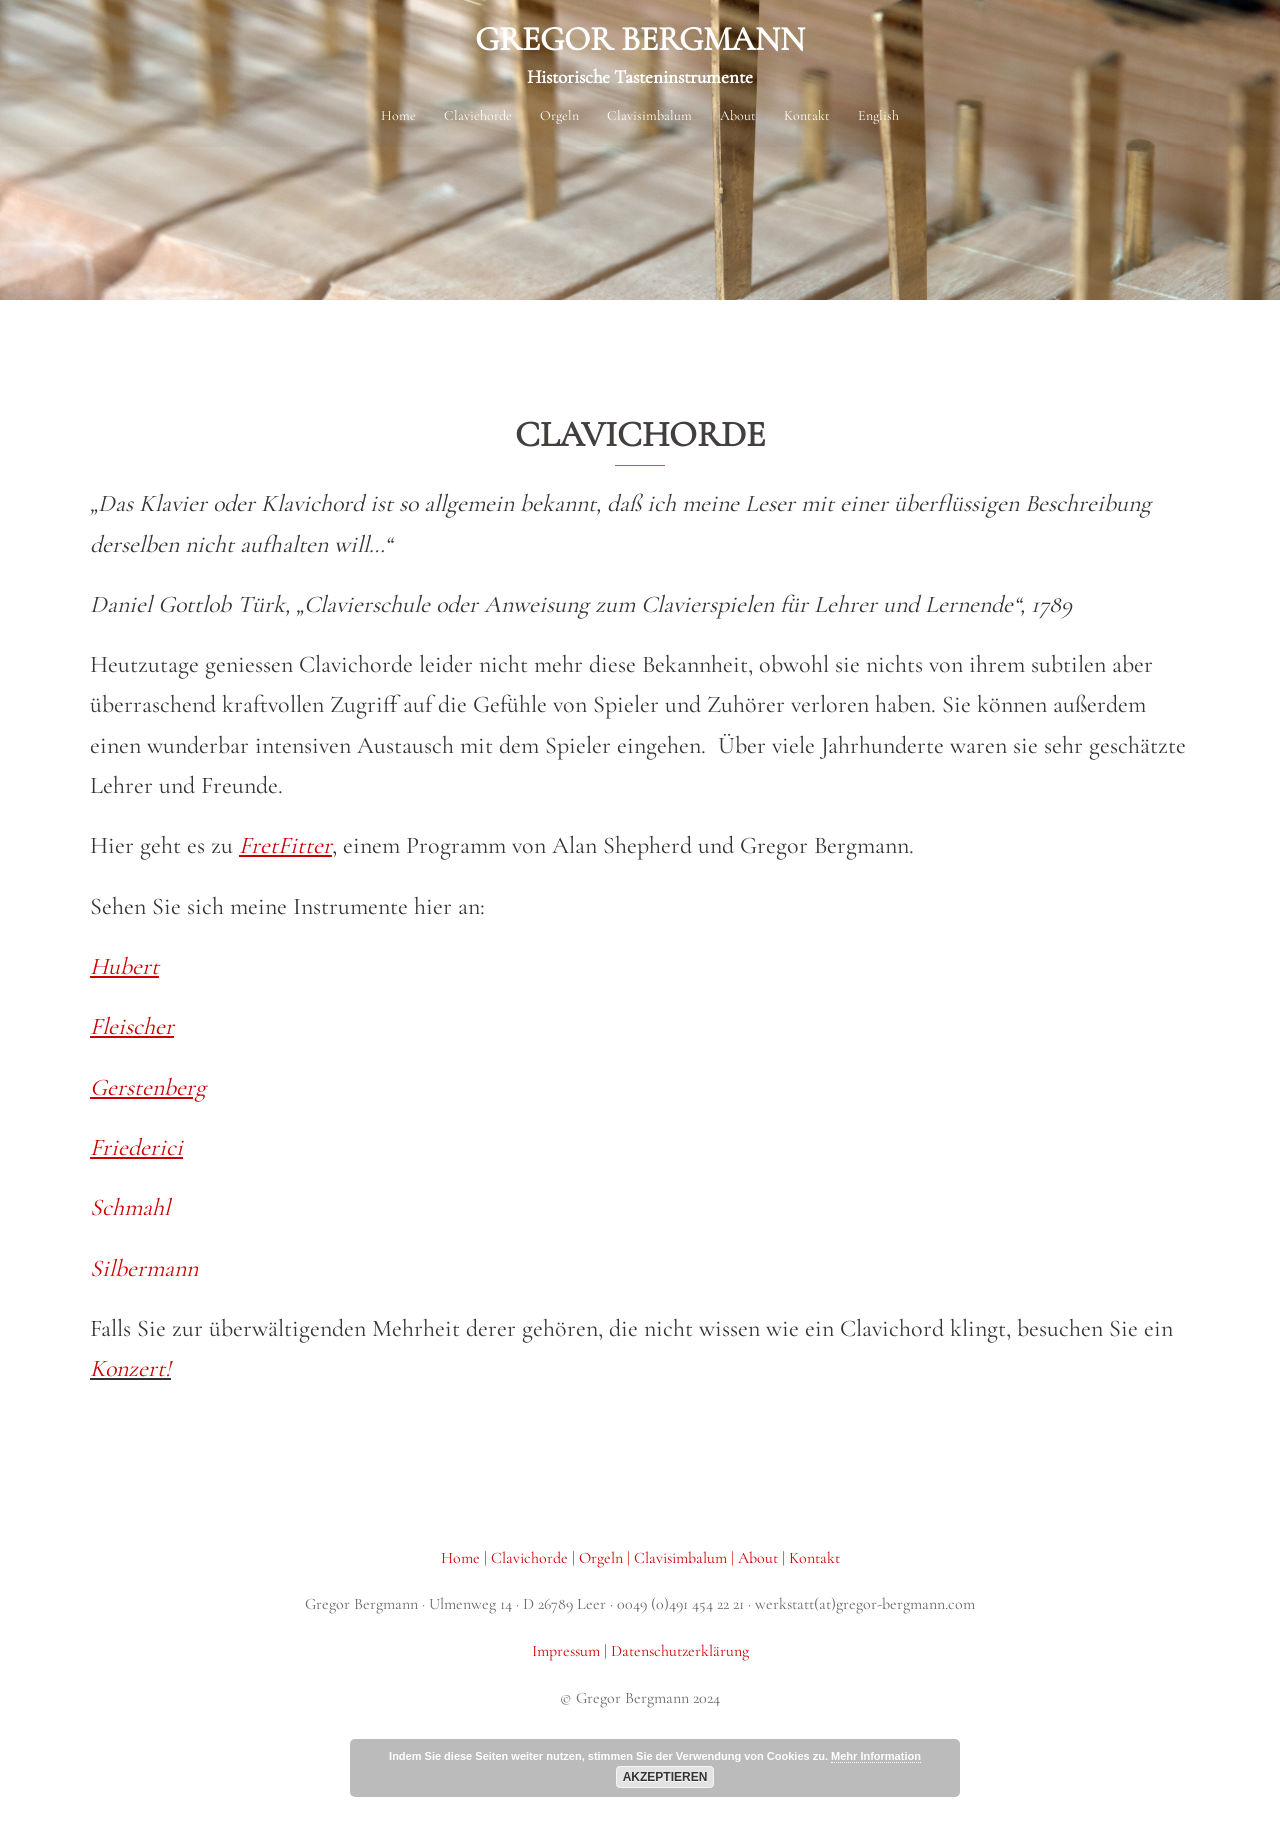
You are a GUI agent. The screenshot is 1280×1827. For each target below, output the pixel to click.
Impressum (568, 1651)
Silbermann (144, 1268)
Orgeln (559, 115)
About (738, 115)
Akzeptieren (665, 1777)
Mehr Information (876, 1756)
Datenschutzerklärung (680, 1651)
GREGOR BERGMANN (640, 39)
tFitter (301, 845)
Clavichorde (531, 1558)
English (878, 115)
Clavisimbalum (649, 115)
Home (398, 115)
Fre (254, 845)
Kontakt (807, 115)
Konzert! (130, 1368)
